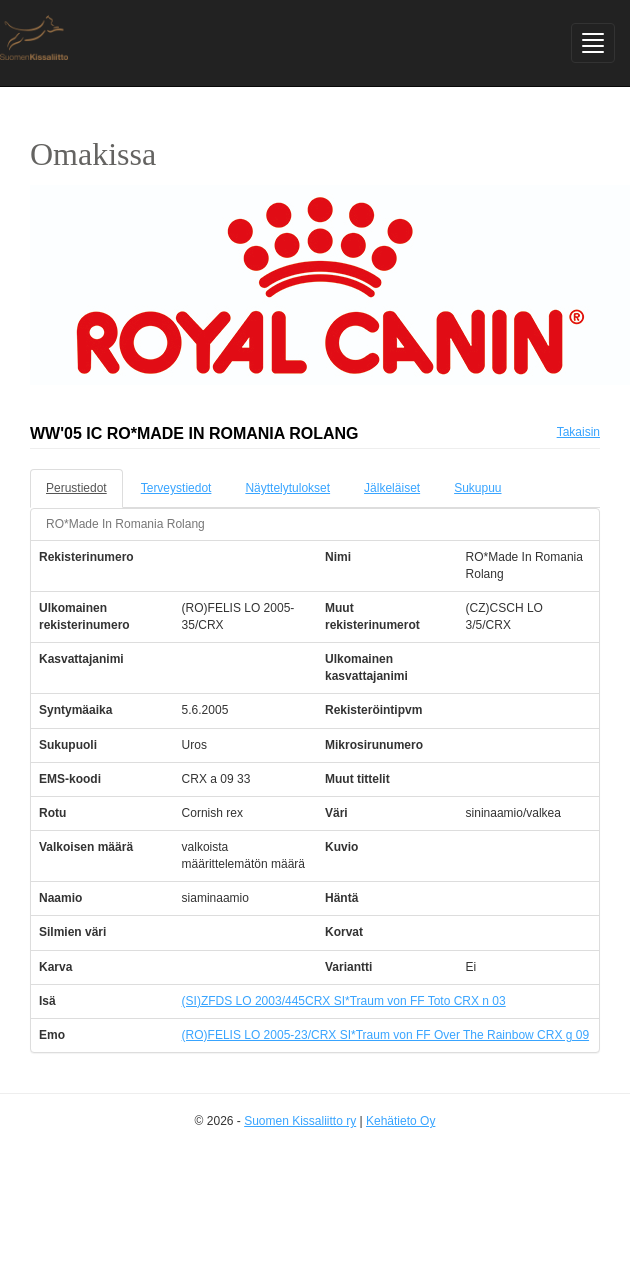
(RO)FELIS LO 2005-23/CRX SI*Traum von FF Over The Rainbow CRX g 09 (385, 1035)
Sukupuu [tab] (477, 488)
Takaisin (578, 432)
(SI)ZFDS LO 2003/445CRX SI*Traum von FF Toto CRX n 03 (344, 1001)
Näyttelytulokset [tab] (287, 488)
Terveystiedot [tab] (176, 488)
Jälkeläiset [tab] (392, 488)
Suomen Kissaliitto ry (300, 1121)
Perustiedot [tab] (76, 488)
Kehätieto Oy (400, 1121)
